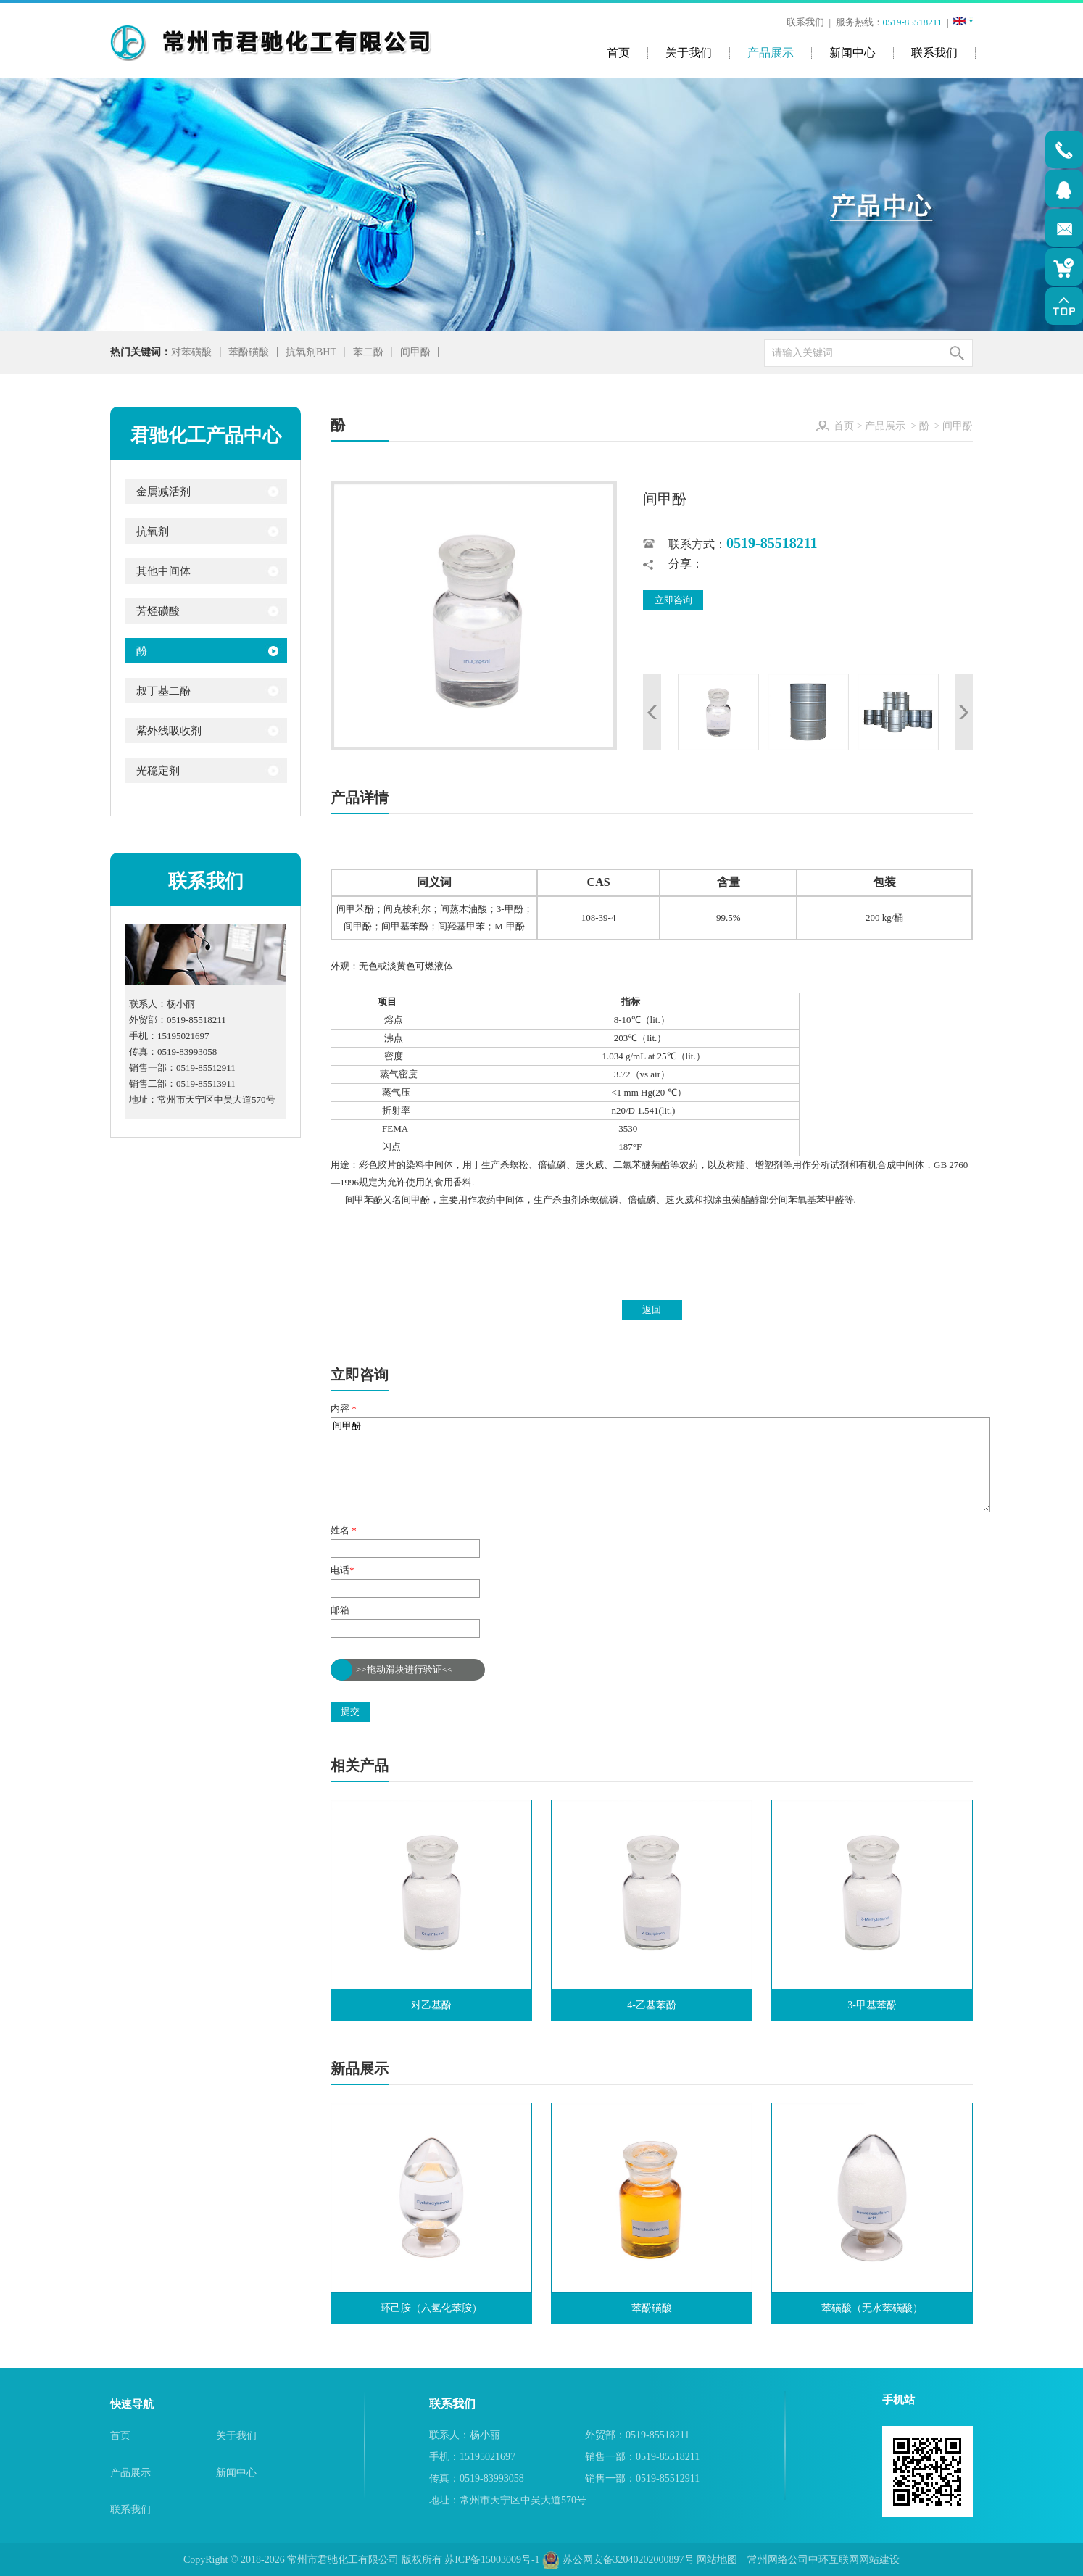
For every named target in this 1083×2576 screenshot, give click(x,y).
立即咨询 (673, 600)
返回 (651, 1309)
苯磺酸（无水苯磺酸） (872, 2308)
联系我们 (807, 22)
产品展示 (885, 426)
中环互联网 (833, 2559)
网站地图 (717, 2559)
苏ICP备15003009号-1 (491, 2559)
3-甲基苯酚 (872, 2005)
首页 (844, 426)
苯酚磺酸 (248, 352)
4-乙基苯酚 (651, 2005)
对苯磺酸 (191, 352)
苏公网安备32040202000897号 (618, 2559)
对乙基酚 (431, 2005)
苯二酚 (368, 352)
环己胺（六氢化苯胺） (431, 2308)
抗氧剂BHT (311, 352)
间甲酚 (415, 352)
